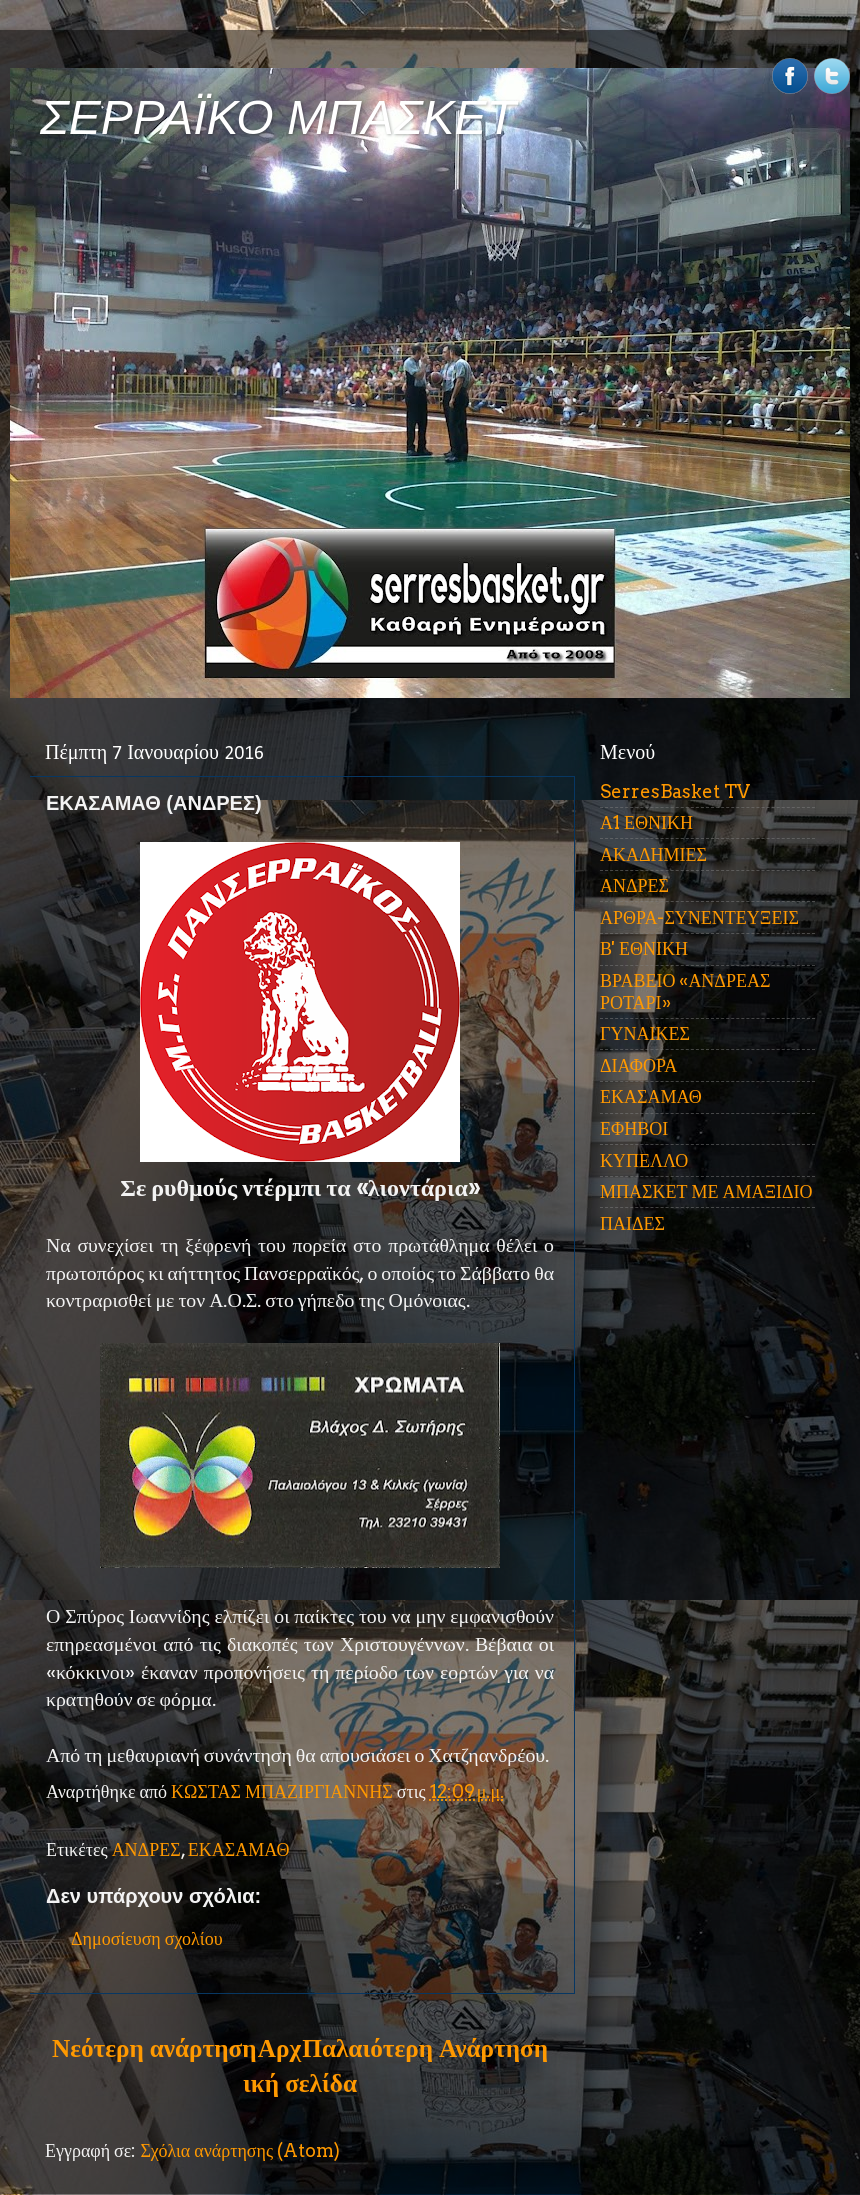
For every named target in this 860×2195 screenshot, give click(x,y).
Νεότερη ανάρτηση (154, 2048)
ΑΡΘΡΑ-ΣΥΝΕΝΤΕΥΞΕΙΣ (699, 917)
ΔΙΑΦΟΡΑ (638, 1065)
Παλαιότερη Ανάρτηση (425, 2048)
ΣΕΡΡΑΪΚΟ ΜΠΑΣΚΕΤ (278, 117)
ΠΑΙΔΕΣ (632, 1223)
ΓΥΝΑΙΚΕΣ (645, 1033)
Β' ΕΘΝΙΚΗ (644, 948)
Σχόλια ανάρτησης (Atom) (240, 2150)
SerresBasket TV (675, 791)
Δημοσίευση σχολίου (147, 1938)
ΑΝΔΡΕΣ (146, 1849)
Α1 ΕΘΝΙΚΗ (646, 822)
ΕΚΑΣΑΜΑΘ (239, 1849)
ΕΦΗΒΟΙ (634, 1128)
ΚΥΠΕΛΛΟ (644, 1160)
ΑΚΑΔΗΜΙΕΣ (653, 854)
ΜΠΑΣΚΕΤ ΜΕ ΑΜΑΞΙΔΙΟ (706, 1191)
